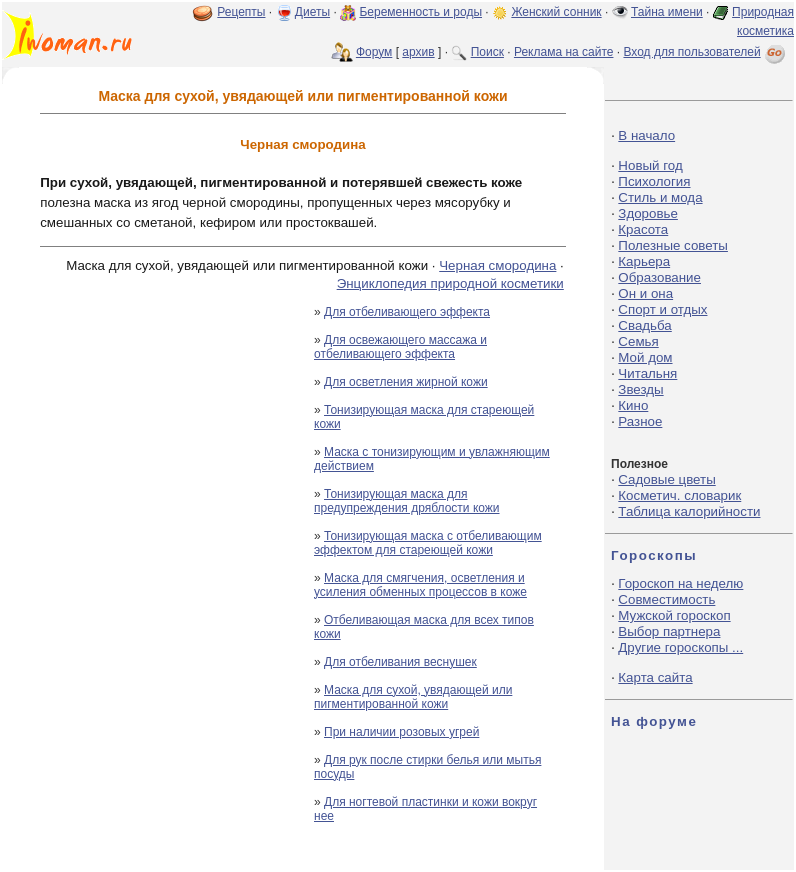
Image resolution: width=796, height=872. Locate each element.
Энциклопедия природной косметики (450, 283)
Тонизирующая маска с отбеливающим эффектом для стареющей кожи (428, 543)
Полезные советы (673, 245)
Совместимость (666, 599)
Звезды (640, 389)
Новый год (650, 165)
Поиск (487, 52)
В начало (646, 135)
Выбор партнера (669, 631)
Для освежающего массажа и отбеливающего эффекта (400, 347)
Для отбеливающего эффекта (407, 312)
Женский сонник (556, 12)
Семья (638, 341)
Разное (640, 421)
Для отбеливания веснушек (400, 662)
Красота (643, 229)
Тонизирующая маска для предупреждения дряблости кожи (407, 501)
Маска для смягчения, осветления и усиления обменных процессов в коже (420, 585)
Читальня (647, 373)
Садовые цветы (666, 479)
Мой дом (645, 357)
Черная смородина (497, 265)
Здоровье (648, 213)
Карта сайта (655, 677)
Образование (659, 277)
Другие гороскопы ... (680, 647)
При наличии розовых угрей (401, 732)
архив (418, 52)
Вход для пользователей (706, 52)
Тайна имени (667, 12)
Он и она (645, 293)
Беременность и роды (420, 12)
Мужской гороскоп (674, 615)
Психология (654, 181)
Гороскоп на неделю (680, 583)
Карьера (644, 261)
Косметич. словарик (679, 495)
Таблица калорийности (689, 511)
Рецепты (241, 12)
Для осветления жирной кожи (406, 382)
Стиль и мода (660, 197)
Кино (633, 405)
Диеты (312, 12)
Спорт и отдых (662, 309)
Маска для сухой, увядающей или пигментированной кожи (413, 697)
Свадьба (644, 325)
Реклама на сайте (564, 52)
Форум (374, 52)
